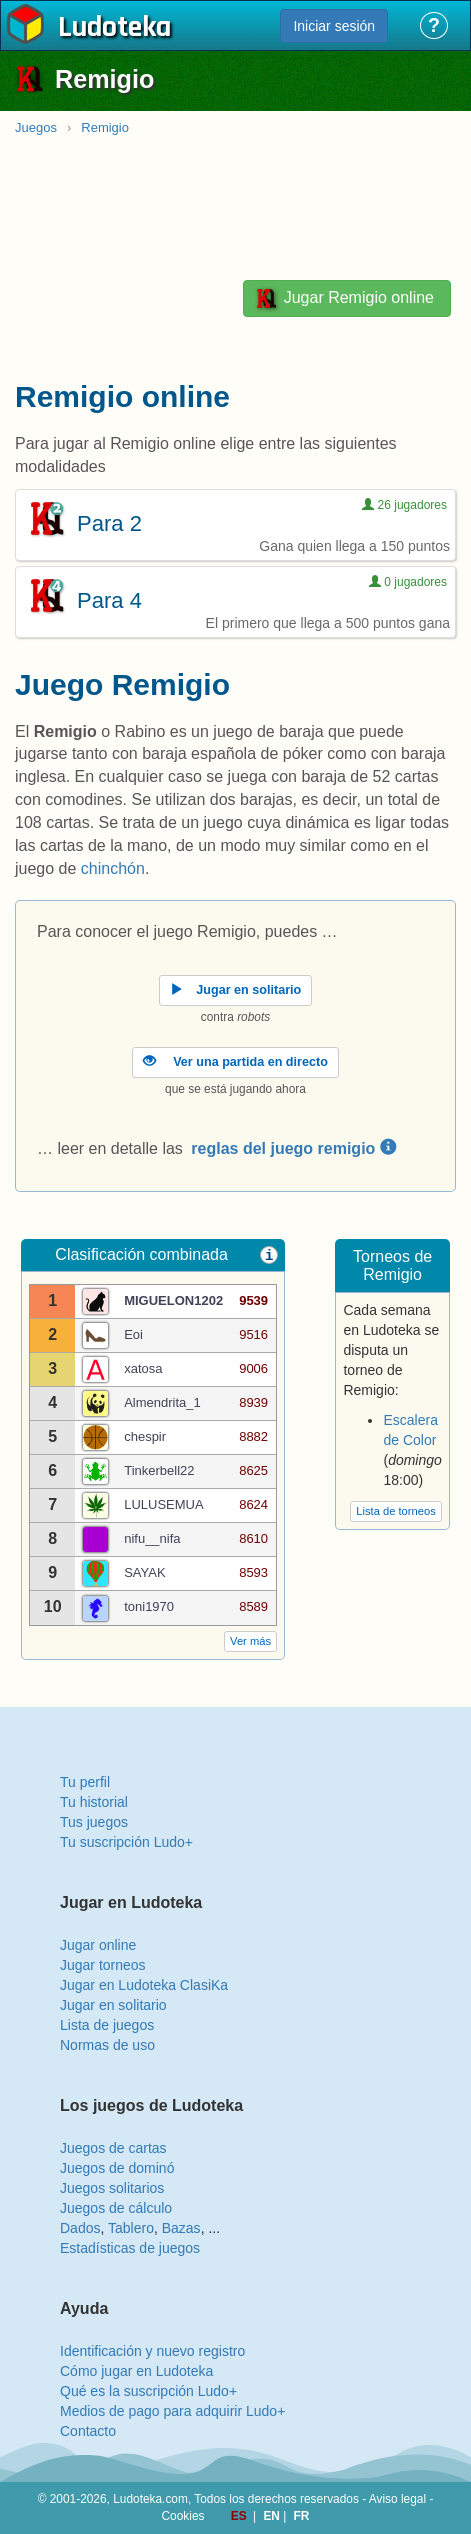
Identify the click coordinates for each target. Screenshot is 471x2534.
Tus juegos (94, 1822)
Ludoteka (114, 29)
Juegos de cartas (113, 2148)
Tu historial (94, 1802)
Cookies (183, 2516)
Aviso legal (397, 2499)
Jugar (344, 298)
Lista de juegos (107, 2025)
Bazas (181, 2228)
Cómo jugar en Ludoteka (136, 2371)
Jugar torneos (103, 1965)
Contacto (88, 2431)
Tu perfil (85, 1782)
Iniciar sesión (334, 26)
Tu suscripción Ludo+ (126, 1842)
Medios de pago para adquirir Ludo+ (172, 2411)
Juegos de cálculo (116, 2208)
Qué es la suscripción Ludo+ (148, 2391)
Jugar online (98, 1945)
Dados (80, 2228)
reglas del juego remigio (293, 1148)
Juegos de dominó (117, 2168)
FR (302, 2516)
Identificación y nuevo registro (152, 2351)
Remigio (105, 127)
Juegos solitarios (112, 2188)
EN (273, 2516)
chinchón (113, 868)
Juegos (36, 127)
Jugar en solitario (113, 2005)
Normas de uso (107, 2045)
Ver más (250, 1641)
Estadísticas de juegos (130, 2248)
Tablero (131, 2228)
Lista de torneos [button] (396, 1511)
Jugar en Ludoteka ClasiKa (144, 1985)
